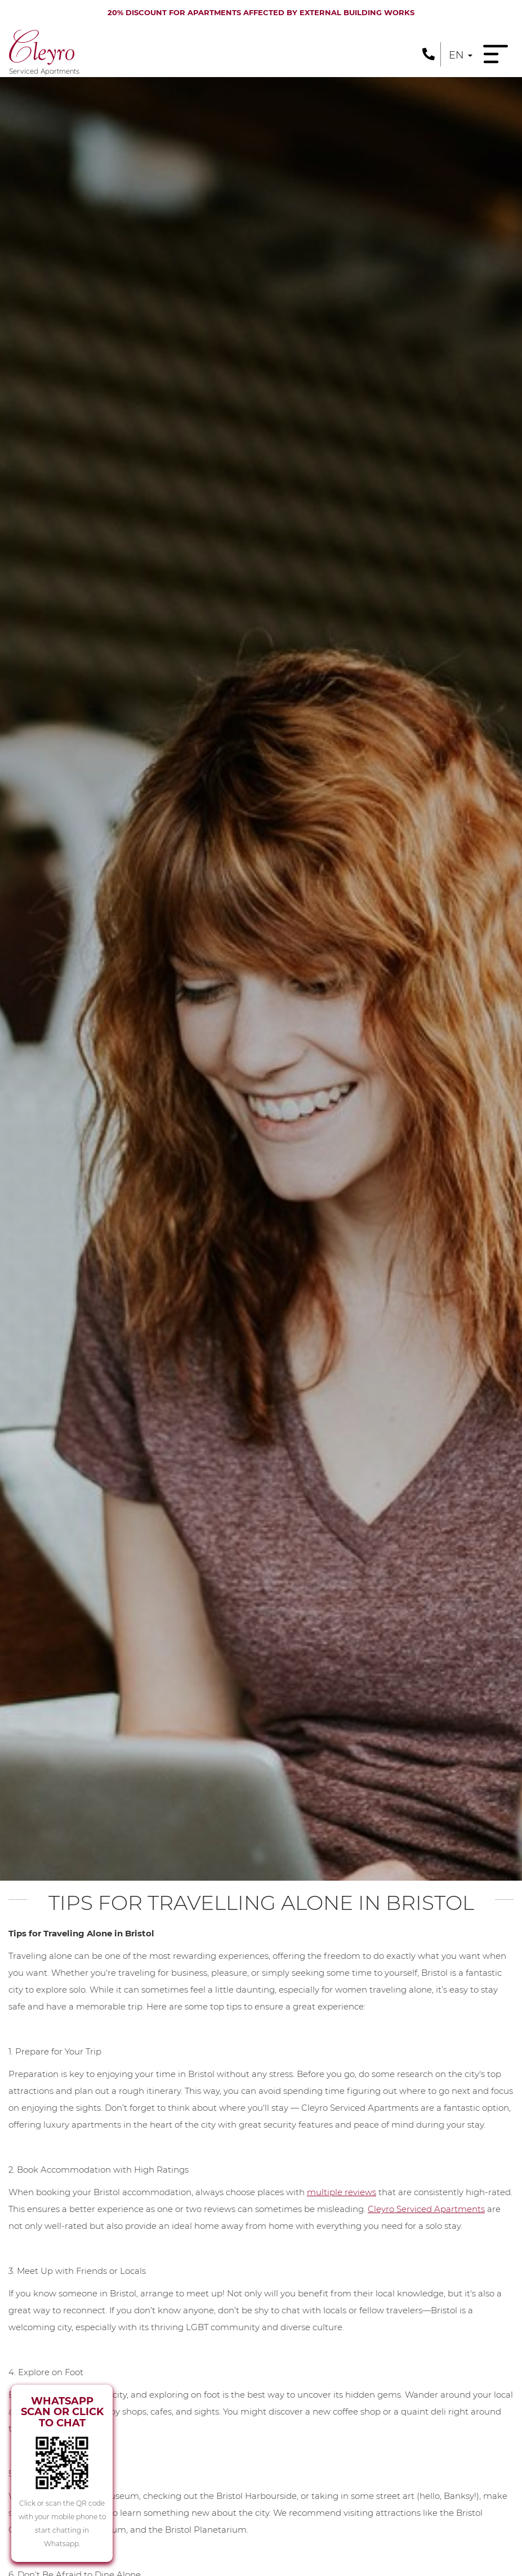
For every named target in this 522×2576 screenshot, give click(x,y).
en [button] (460, 55)
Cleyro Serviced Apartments (426, 2209)
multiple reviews (341, 2192)
